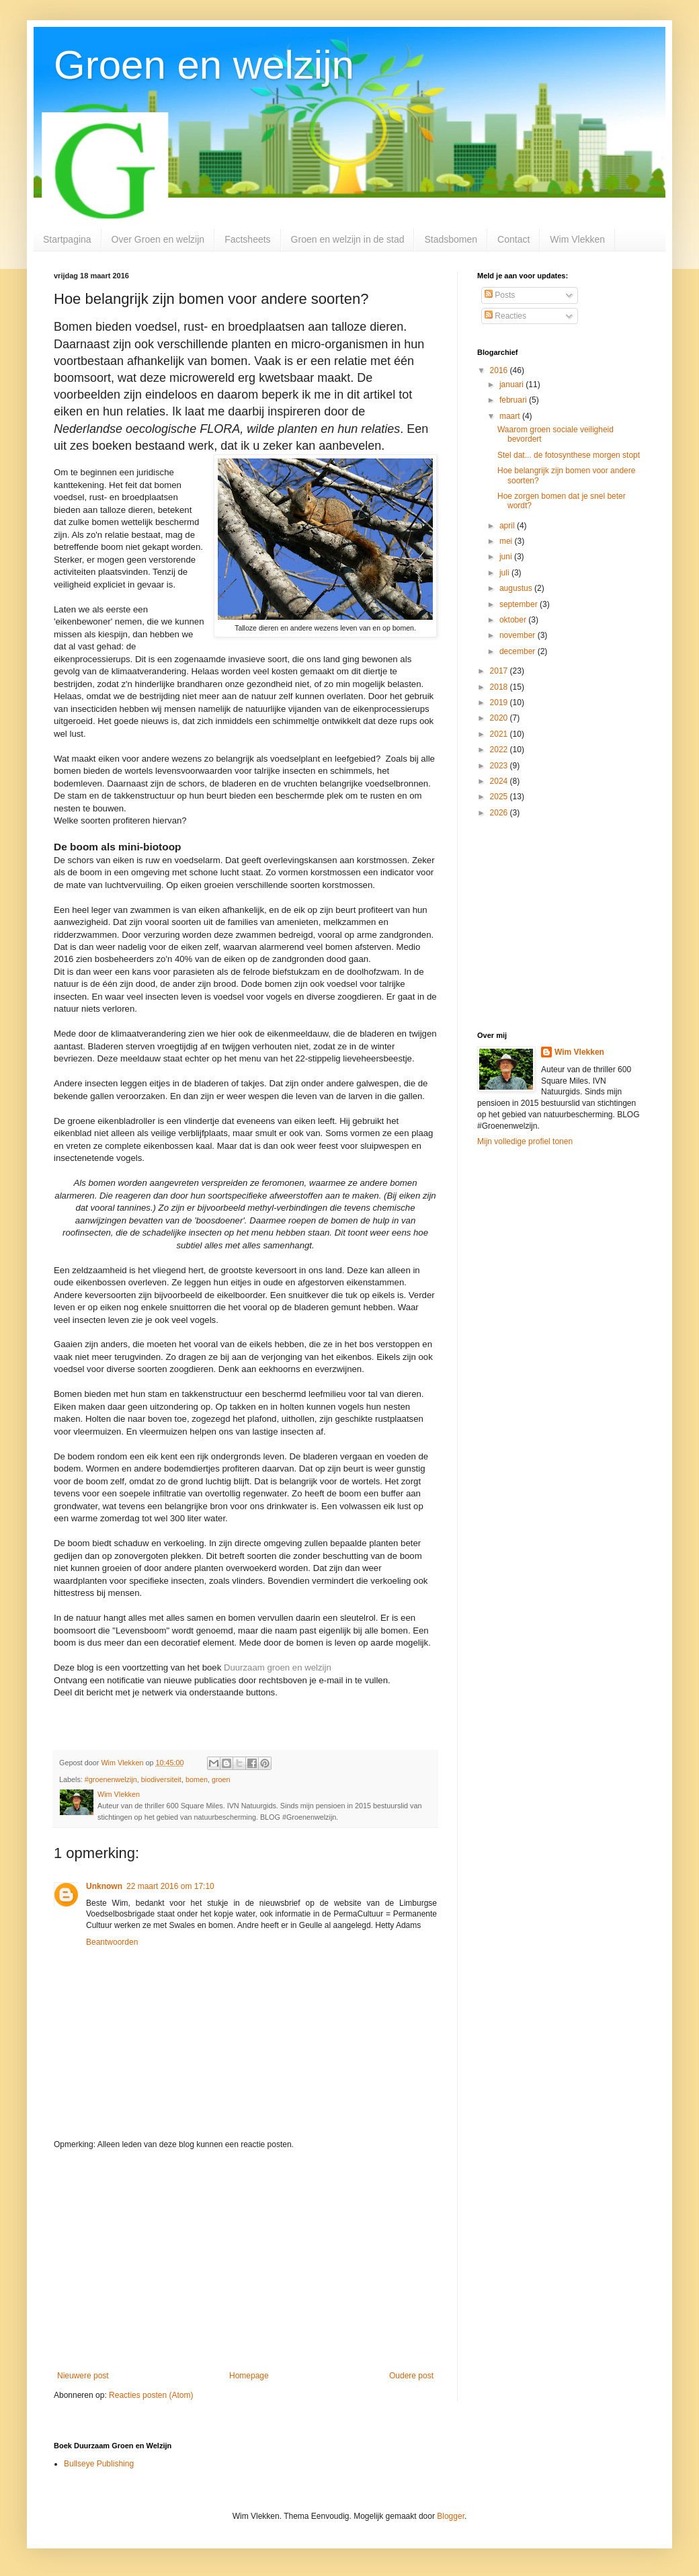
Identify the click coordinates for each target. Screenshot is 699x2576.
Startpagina (67, 239)
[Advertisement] (245, 2260)
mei (507, 541)
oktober (513, 620)
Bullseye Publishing (99, 2463)
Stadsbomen (450, 239)
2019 (500, 702)
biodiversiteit (161, 1779)
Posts (500, 295)
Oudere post (411, 2375)
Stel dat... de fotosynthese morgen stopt (568, 455)
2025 (500, 796)
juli (505, 572)
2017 (500, 671)
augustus (516, 588)
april (508, 525)
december (518, 651)
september (519, 604)
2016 (500, 370)
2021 (500, 734)
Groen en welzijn (204, 64)
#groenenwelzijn (111, 1779)
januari (512, 384)
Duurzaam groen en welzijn (277, 1667)
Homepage (249, 2375)
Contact (513, 239)
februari (514, 400)
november (518, 635)
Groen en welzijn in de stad (348, 239)
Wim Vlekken (577, 239)
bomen (197, 1779)
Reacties (505, 316)
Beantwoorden (112, 1942)
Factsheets (247, 239)
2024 (500, 781)
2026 (500, 812)
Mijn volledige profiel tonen (525, 1141)
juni (506, 556)
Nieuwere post (83, 2375)
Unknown (104, 1886)
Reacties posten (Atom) (151, 2395)
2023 (500, 765)
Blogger (450, 2516)
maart (510, 416)
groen (221, 1779)
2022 (500, 749)
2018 (500, 687)
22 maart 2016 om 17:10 (170, 1886)
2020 (500, 718)
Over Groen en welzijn (158, 239)
